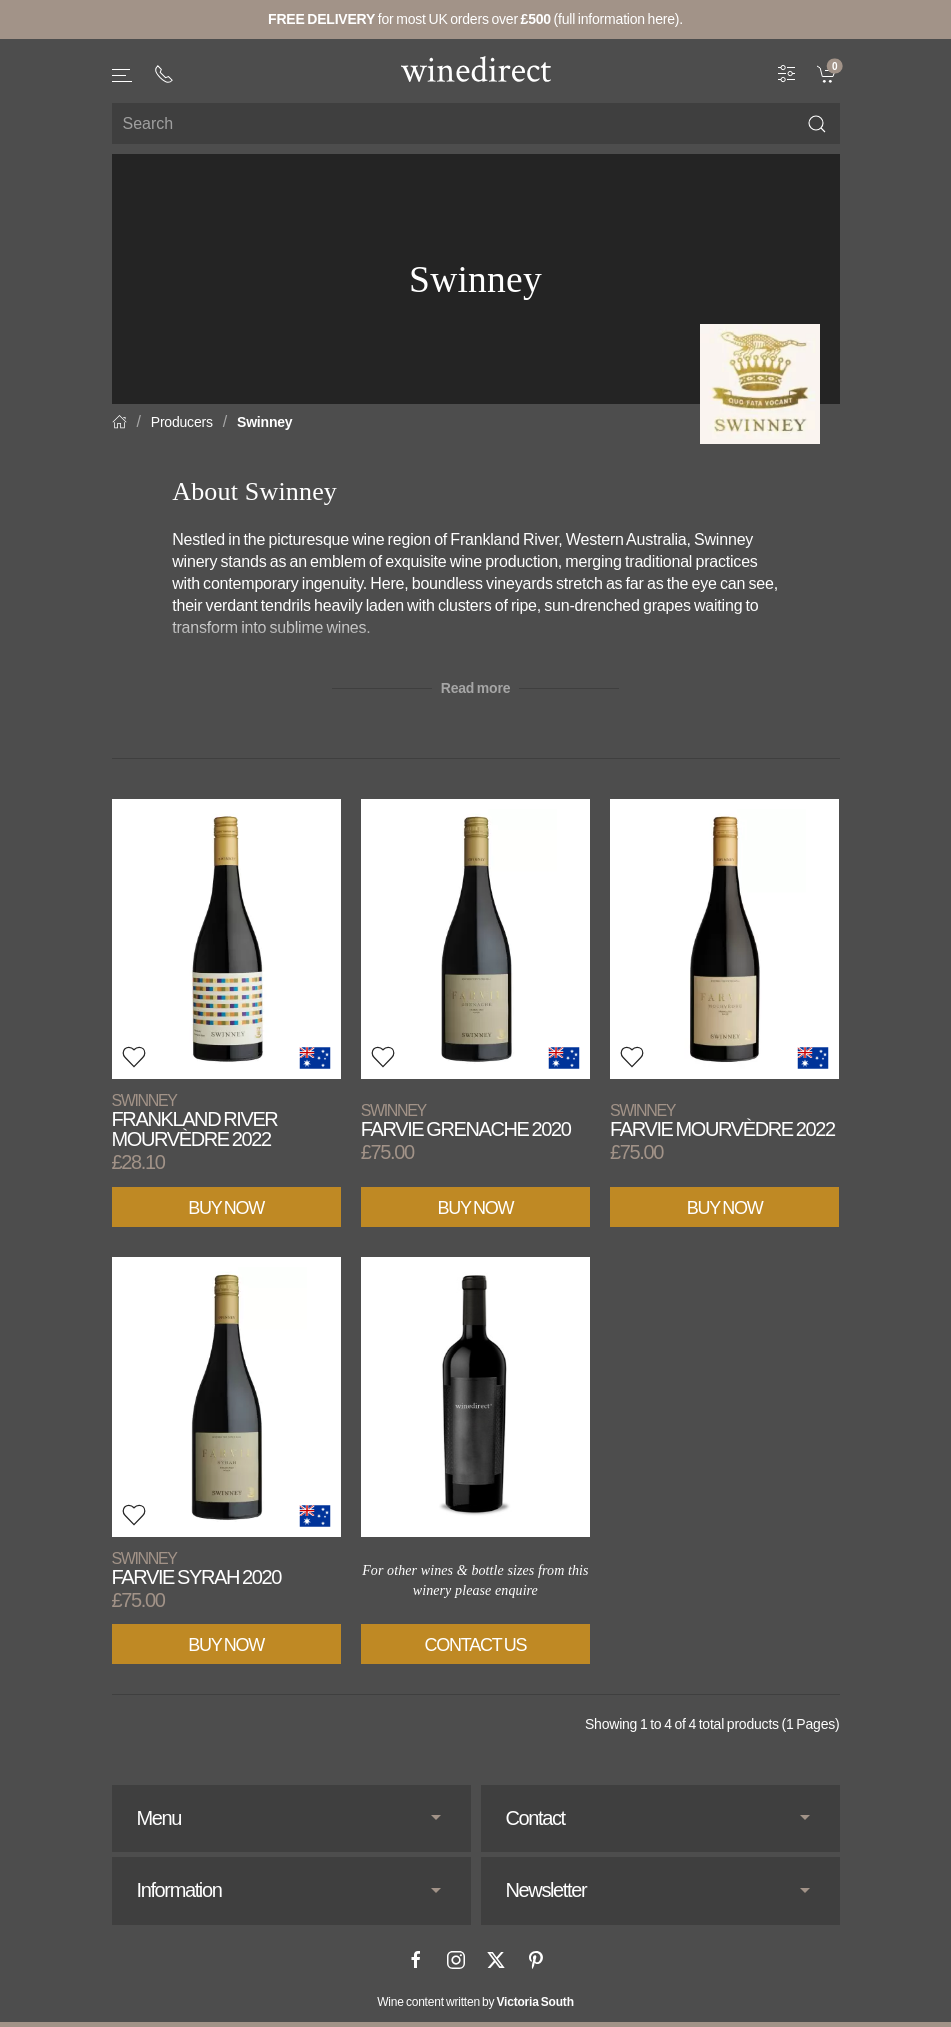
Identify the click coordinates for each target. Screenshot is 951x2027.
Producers (182, 422)
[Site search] (476, 123)
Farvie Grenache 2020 (466, 1120)
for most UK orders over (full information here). (475, 19)
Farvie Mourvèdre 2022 (722, 1120)
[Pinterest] (536, 1960)
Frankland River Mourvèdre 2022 (195, 1120)
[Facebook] (416, 1960)
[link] (828, 73)
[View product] (226, 939)
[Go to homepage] (476, 69)
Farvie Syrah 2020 (196, 1568)
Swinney (264, 422)
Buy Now (226, 1208)
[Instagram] (456, 1960)
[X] (496, 1960)
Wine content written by (475, 2002)
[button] (123, 75)
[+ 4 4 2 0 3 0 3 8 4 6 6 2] (164, 74)
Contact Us (475, 1645)
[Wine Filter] (787, 73)
